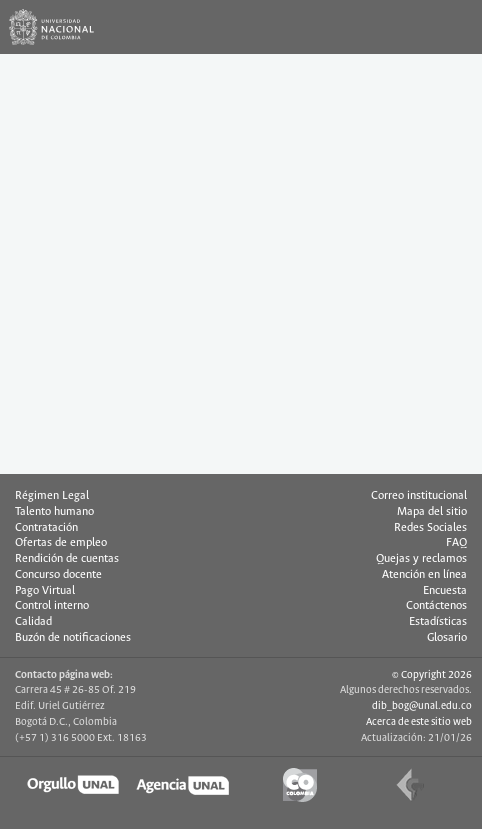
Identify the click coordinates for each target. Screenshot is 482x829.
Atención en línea (424, 575)
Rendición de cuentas (67, 559)
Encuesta (445, 591)
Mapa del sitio (432, 512)
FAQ (456, 543)
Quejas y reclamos (421, 559)
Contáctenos (436, 606)
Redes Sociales (430, 528)
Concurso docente (58, 575)
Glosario (447, 638)
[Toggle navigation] (455, 27)
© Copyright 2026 (432, 675)
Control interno (52, 606)
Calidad (33, 622)
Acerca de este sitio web (419, 722)
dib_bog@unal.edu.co (422, 706)
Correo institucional (419, 496)
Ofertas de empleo (61, 543)
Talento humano (54, 512)
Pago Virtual (45, 591)
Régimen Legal (52, 496)
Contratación (46, 528)
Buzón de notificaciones (73, 638)
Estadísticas (438, 622)
